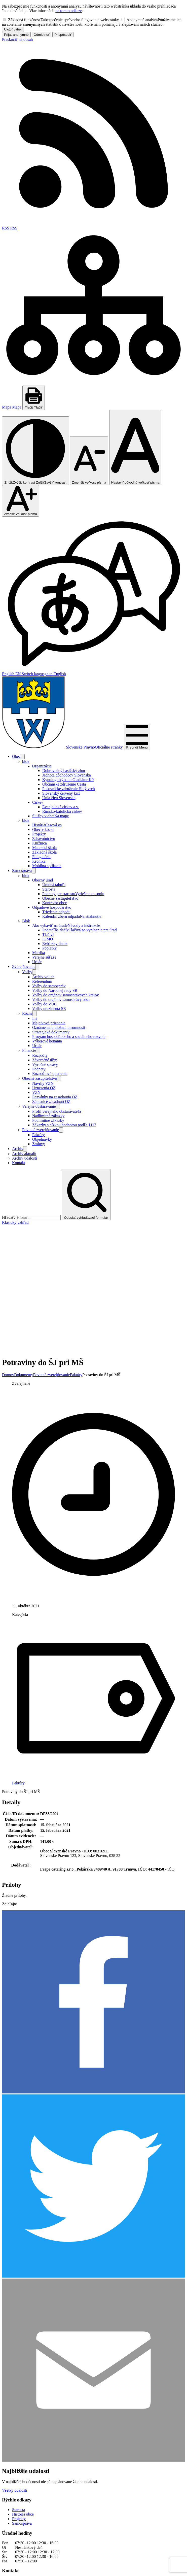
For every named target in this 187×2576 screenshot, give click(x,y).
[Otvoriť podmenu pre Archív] (25, 1148)
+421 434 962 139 (16, 2492)
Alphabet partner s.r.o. (65, 2558)
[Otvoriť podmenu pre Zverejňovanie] (37, 966)
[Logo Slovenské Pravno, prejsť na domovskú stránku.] (63, 747)
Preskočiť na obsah (17, 39)
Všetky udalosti (14, 2362)
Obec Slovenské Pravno (48, 2563)
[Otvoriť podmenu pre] (23, 756)
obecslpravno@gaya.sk (20, 2496)
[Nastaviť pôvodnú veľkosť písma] (135, 447)
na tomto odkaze (68, 11)
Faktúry (18, 1655)
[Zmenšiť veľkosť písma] (89, 460)
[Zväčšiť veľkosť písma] (20, 501)
